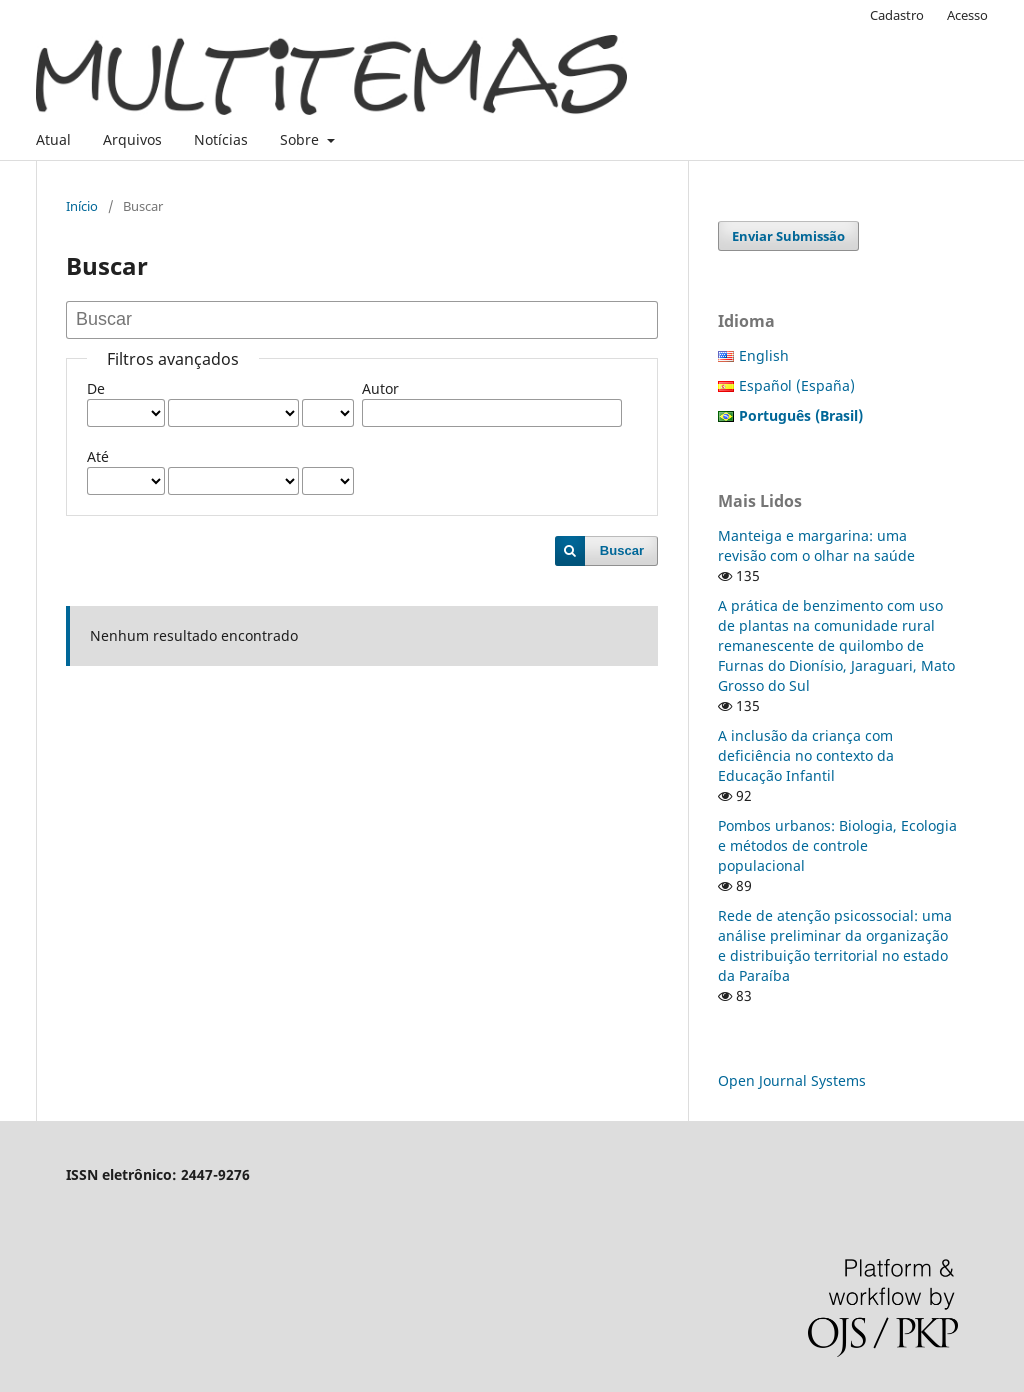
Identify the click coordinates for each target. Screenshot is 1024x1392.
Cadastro (897, 15)
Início (82, 206)
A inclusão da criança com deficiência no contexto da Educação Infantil (806, 755)
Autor (380, 388)
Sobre (301, 139)
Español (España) (797, 385)
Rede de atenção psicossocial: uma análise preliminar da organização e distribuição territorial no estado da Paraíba (835, 945)
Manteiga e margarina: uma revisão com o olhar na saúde (816, 545)
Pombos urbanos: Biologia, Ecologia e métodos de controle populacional (837, 845)
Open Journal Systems (792, 1080)
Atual (53, 139)
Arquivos (132, 139)
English (764, 355)
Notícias (221, 139)
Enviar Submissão (788, 236)
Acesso (967, 15)
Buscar (622, 550)
